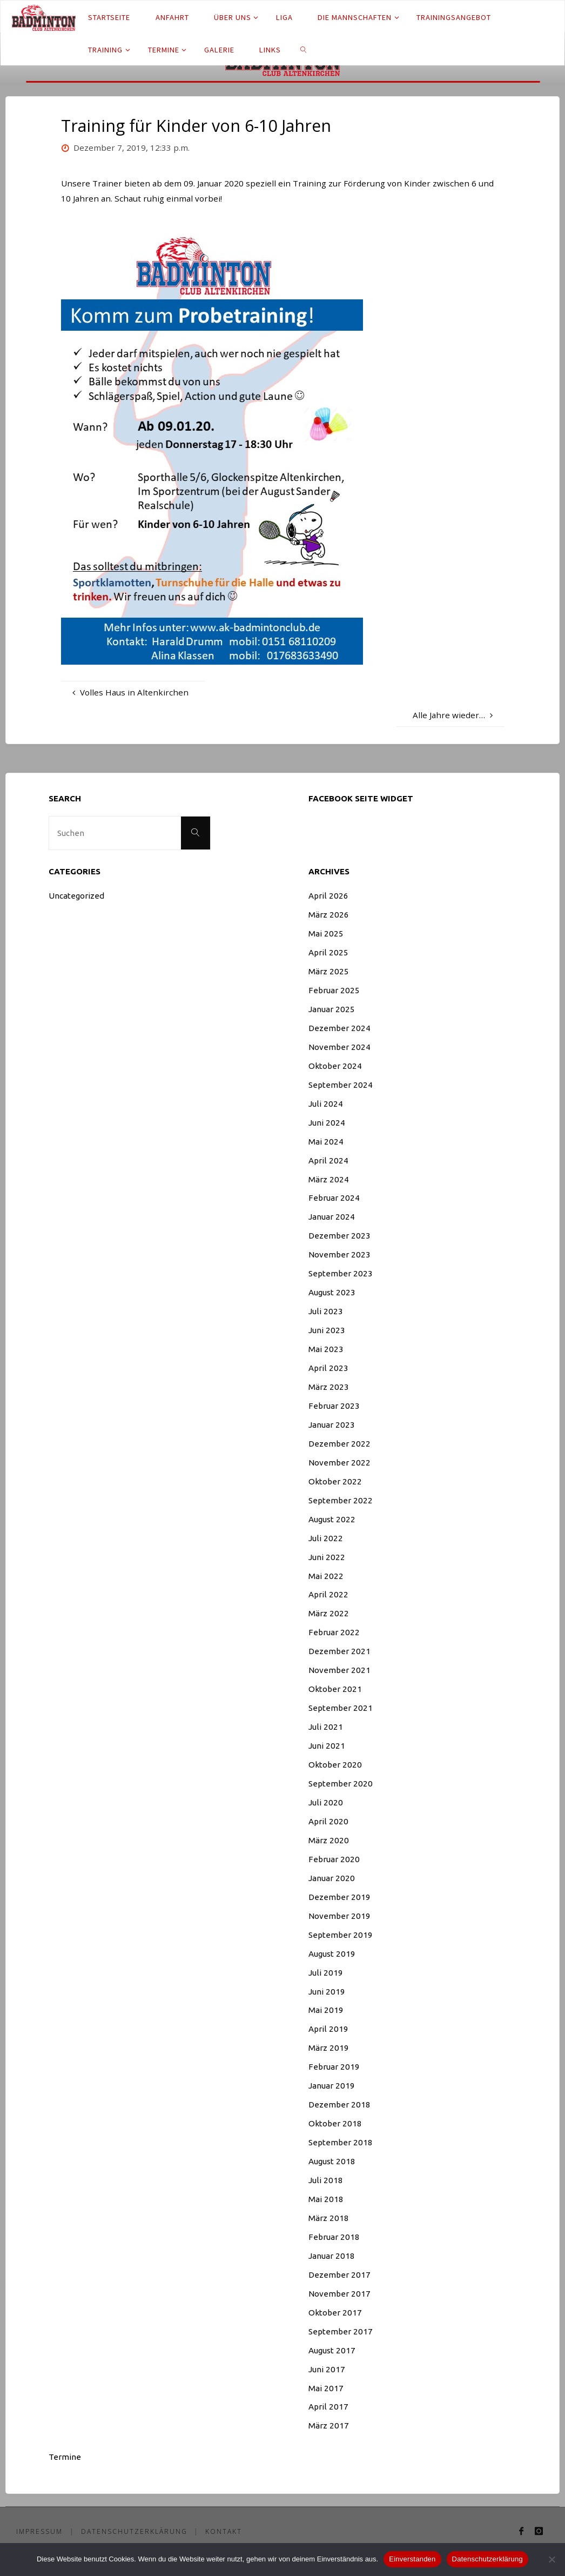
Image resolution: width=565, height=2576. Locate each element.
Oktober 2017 (335, 2312)
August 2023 (331, 1292)
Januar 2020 (331, 1878)
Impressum (40, 2531)
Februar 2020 (334, 1859)
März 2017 (328, 2425)
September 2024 (340, 1084)
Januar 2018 (331, 2255)
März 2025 (328, 971)
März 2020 (328, 1840)
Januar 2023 (331, 1424)
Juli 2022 (325, 1538)
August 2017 (331, 2350)
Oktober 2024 (335, 1065)
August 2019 (331, 1953)
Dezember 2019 (339, 1897)
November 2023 (339, 1254)
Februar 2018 (334, 2237)
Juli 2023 (325, 1311)
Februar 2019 (334, 2066)
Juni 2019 (326, 1991)
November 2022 (339, 1462)
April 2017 (328, 2406)
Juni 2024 (326, 1122)
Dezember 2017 (339, 2274)
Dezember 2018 (339, 2104)
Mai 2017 (326, 2388)
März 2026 (328, 914)
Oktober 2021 (335, 1689)
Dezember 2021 (339, 1651)
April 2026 (328, 895)
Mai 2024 (326, 1141)
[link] (303, 49)
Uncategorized (76, 895)
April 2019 (328, 2028)
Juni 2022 (326, 1557)
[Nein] (551, 2559)
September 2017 (340, 2331)
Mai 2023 (326, 1349)
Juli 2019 (325, 1972)
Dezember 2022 (339, 1443)
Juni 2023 (326, 1330)
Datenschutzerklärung (136, 2531)
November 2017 (339, 2293)
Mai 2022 (326, 1576)
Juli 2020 (325, 1802)
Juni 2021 (326, 1745)
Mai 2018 (326, 2199)
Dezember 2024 (339, 1028)
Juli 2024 (325, 1103)
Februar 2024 (334, 1197)
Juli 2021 (325, 1726)
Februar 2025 (334, 990)
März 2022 (328, 1613)
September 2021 (340, 1707)
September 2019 (340, 1934)
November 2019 (339, 1916)
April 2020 (328, 1821)
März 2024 (328, 1179)
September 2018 (340, 2142)
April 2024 (328, 1160)
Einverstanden (412, 2559)
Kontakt (225, 2531)
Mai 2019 (326, 2010)
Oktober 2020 (335, 1764)
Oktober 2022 (335, 1481)
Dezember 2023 (339, 1235)
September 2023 (340, 1273)
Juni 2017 (326, 2369)
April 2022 (328, 1594)
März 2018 (328, 2218)
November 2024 (339, 1047)
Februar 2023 (334, 1405)
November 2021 (339, 1670)
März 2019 (328, 2047)
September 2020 (340, 1783)
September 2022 (340, 1500)
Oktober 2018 (335, 2123)
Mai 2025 (326, 933)
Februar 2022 (334, 1632)
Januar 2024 (331, 1216)
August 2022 (331, 1519)
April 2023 (328, 1368)
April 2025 (328, 952)
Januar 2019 (331, 2085)
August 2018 (331, 2161)
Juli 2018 (325, 2180)
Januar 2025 (331, 1009)
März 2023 (328, 1386)
